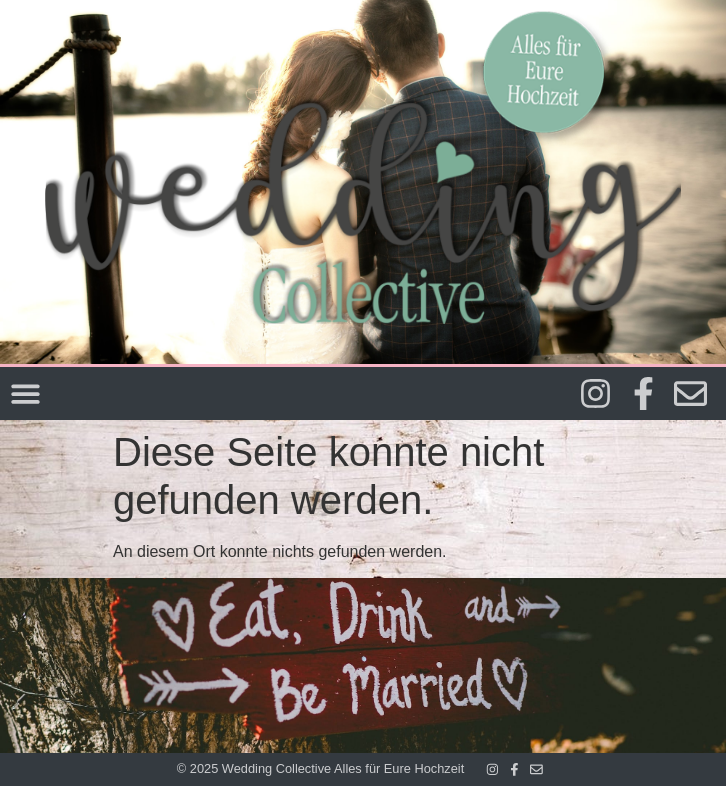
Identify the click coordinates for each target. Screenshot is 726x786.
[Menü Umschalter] (25, 393)
